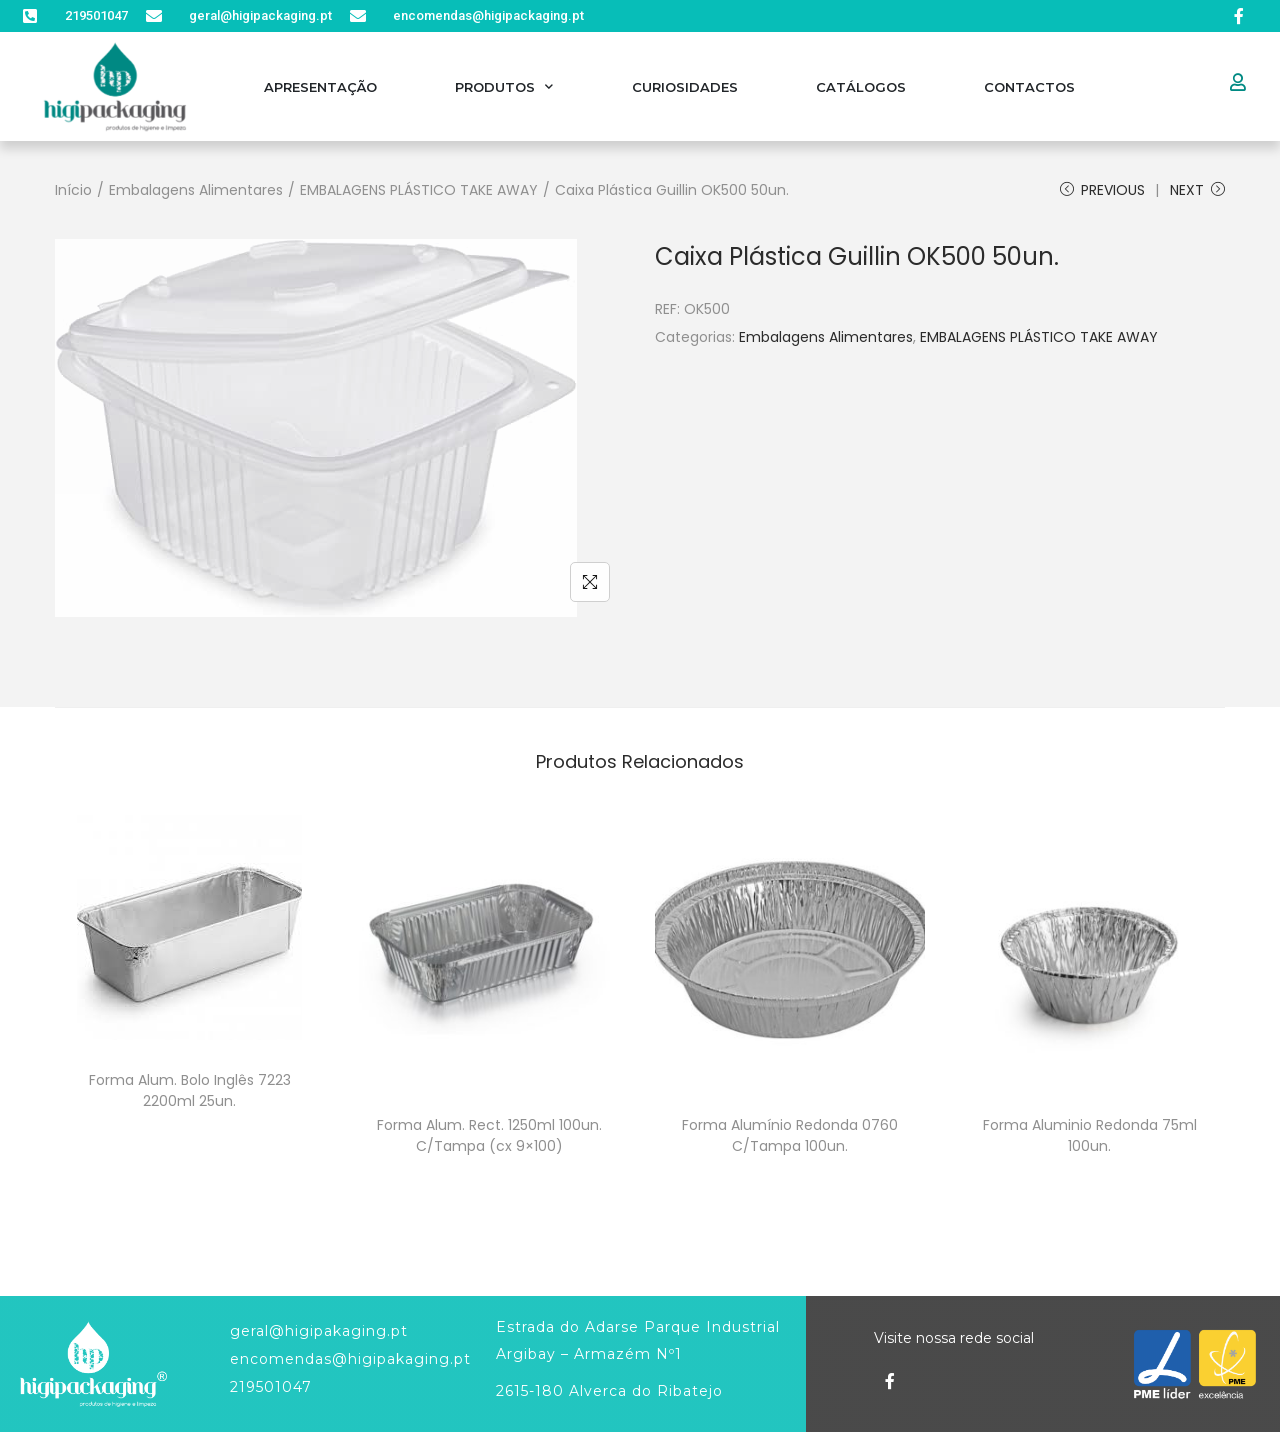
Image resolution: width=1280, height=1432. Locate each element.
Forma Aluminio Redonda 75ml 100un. (1090, 1135)
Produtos (504, 86)
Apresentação (320, 87)
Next (1197, 190)
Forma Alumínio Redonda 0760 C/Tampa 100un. (790, 1135)
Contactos (1029, 87)
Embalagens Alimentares (196, 190)
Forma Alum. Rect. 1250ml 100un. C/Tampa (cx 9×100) (489, 1135)
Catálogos (861, 87)
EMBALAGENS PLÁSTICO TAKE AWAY (419, 190)
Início (73, 190)
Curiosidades (685, 87)
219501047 (271, 1387)
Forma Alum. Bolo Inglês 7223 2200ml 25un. (190, 1090)
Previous (1102, 190)
